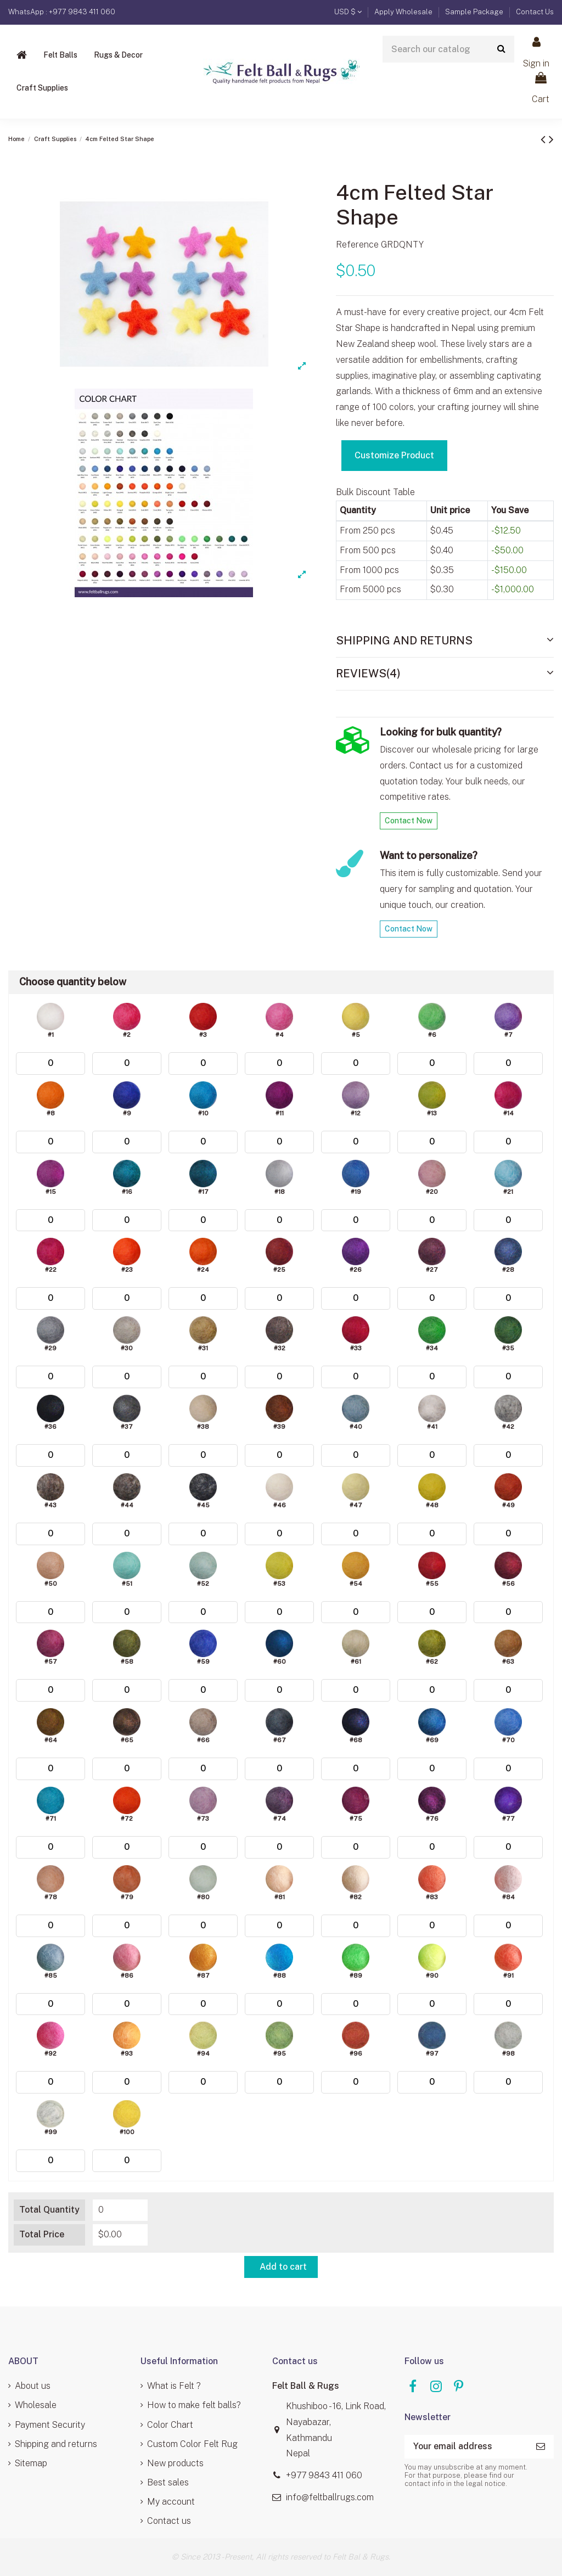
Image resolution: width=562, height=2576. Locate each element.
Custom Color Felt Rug (192, 2444)
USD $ (348, 12)
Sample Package (475, 12)
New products (175, 2463)
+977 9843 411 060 (324, 2475)
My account (171, 2501)
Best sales (168, 2482)
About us (32, 2386)
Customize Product (394, 455)
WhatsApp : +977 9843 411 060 (61, 12)
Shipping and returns (56, 2444)
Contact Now (408, 820)
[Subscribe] (540, 2447)
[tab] (445, 641)
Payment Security (50, 2425)
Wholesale (36, 2405)
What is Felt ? (174, 2386)
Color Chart (170, 2425)
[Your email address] (465, 2447)
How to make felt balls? (194, 2405)
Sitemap (31, 2463)
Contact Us (535, 12)
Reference (357, 244)
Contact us (169, 2521)
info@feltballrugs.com (330, 2497)
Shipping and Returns (445, 640)
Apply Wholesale (404, 12)
